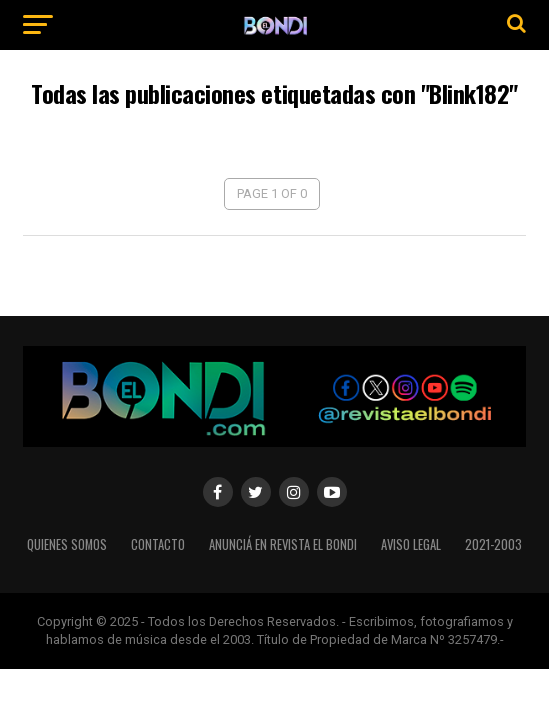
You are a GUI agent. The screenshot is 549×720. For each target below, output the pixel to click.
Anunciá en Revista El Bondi (283, 544)
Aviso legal (411, 544)
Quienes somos (67, 544)
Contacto (158, 544)
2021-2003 (493, 544)
